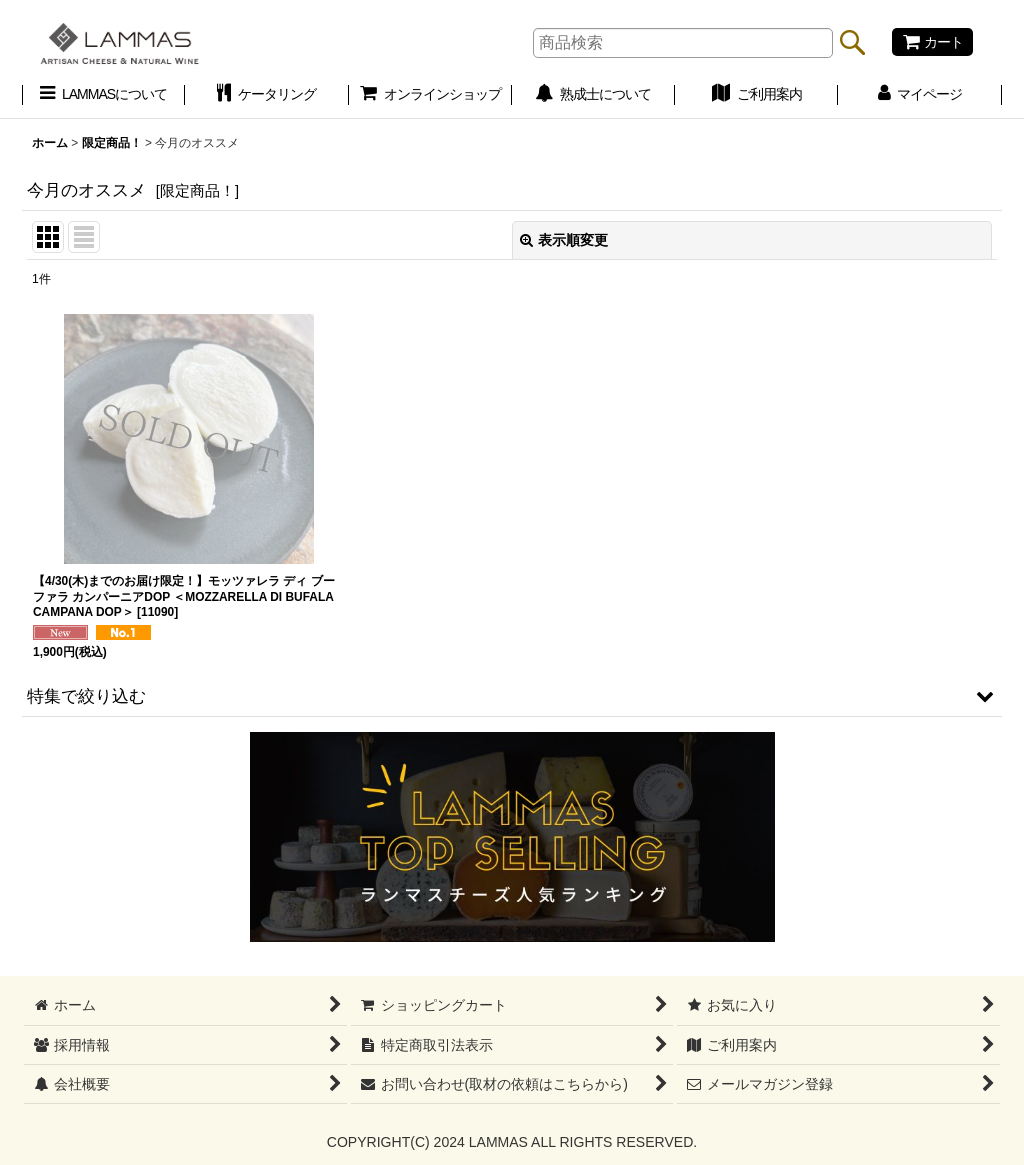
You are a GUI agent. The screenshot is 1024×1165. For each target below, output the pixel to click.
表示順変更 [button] (564, 240)
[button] (512, 696)
